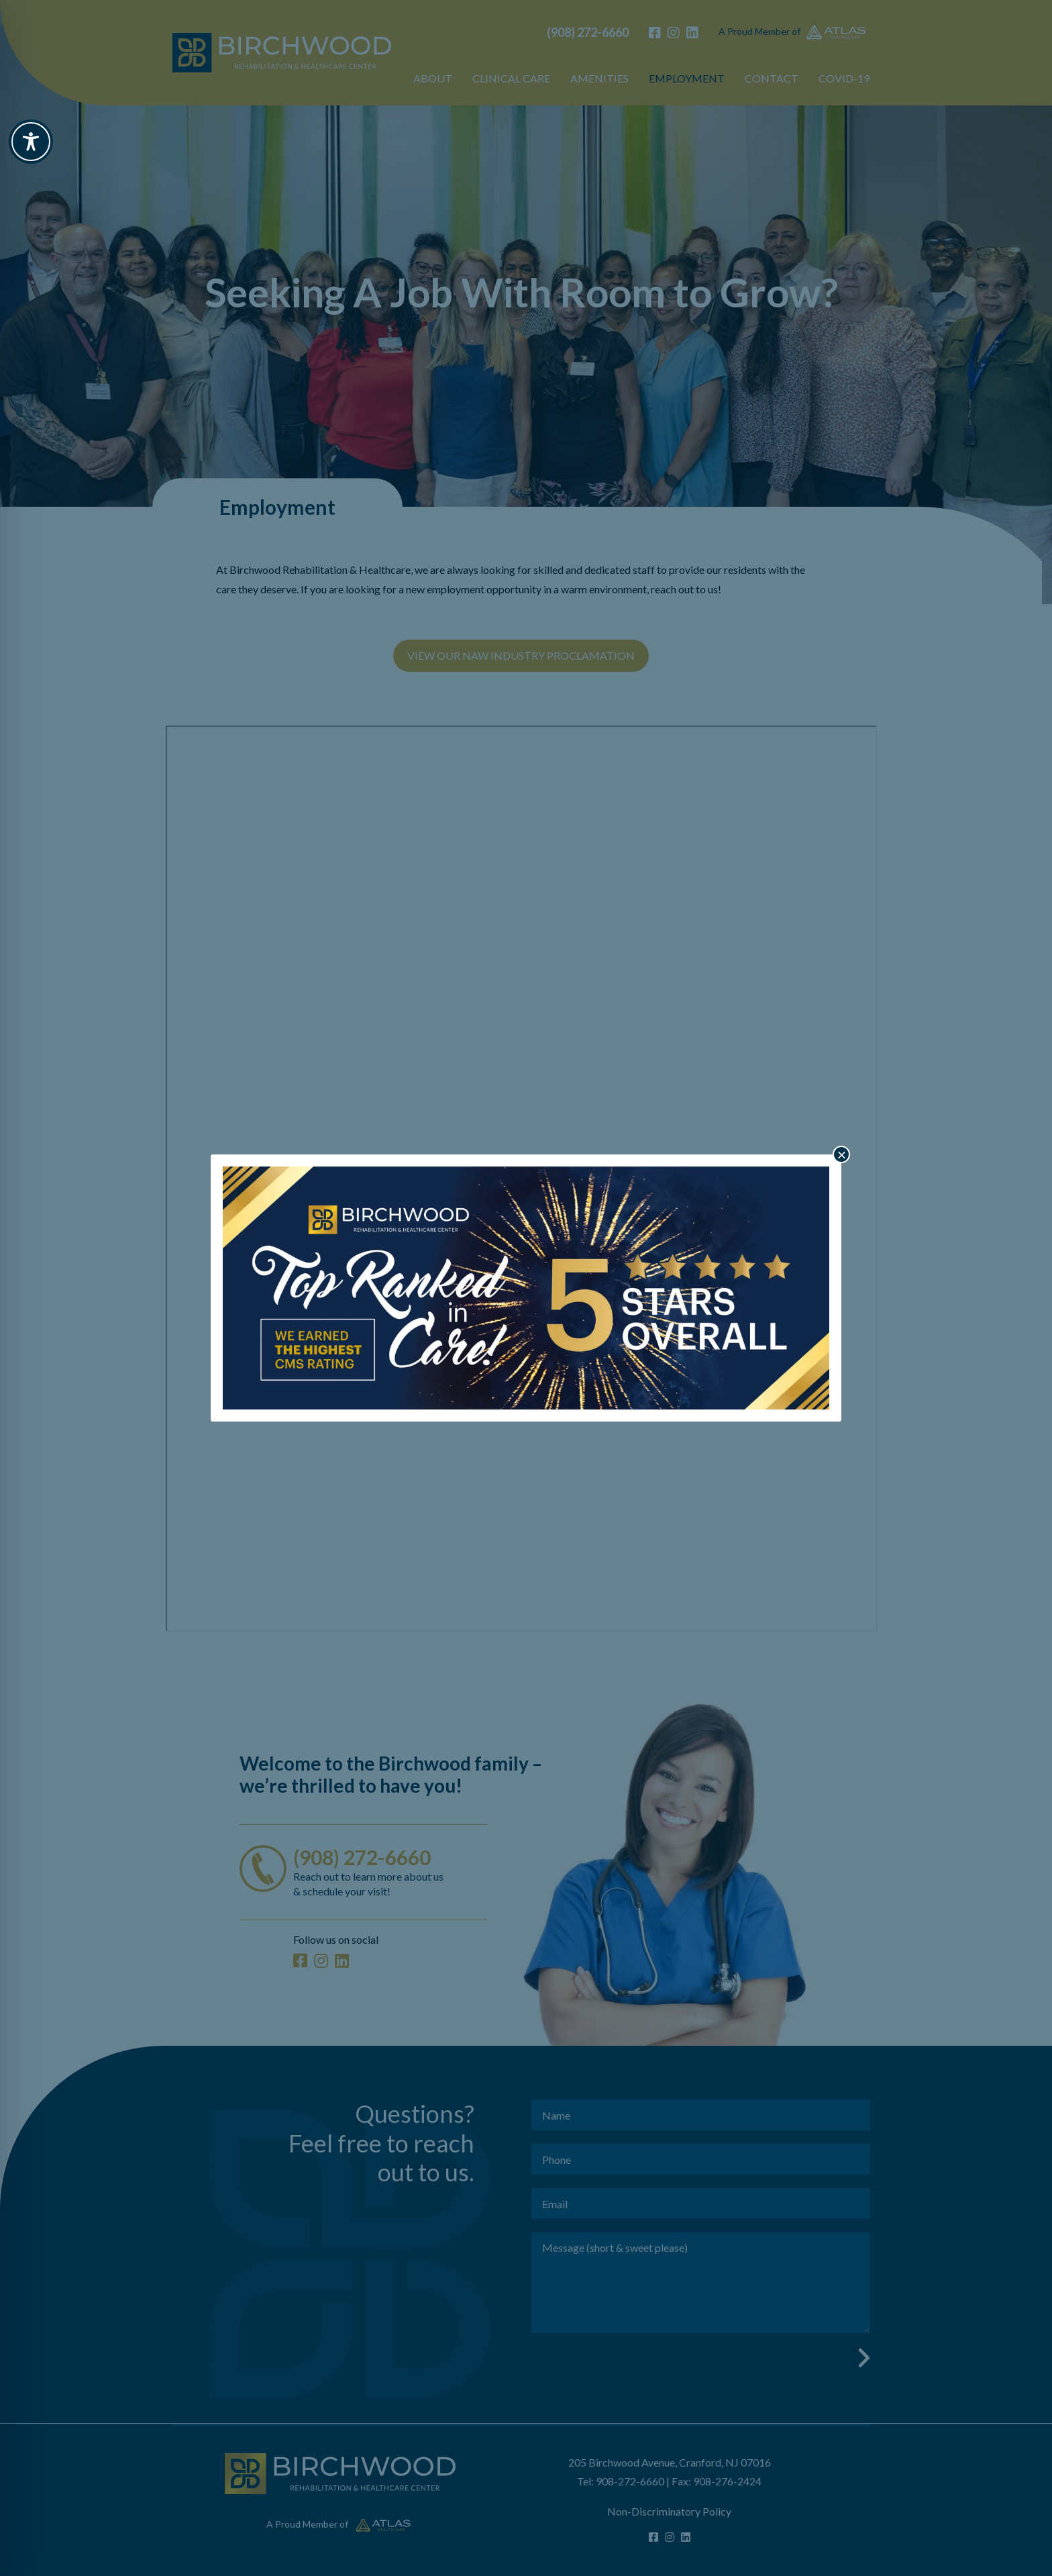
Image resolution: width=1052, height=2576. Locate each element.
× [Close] (841, 1154)
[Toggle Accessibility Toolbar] (31, 141)
